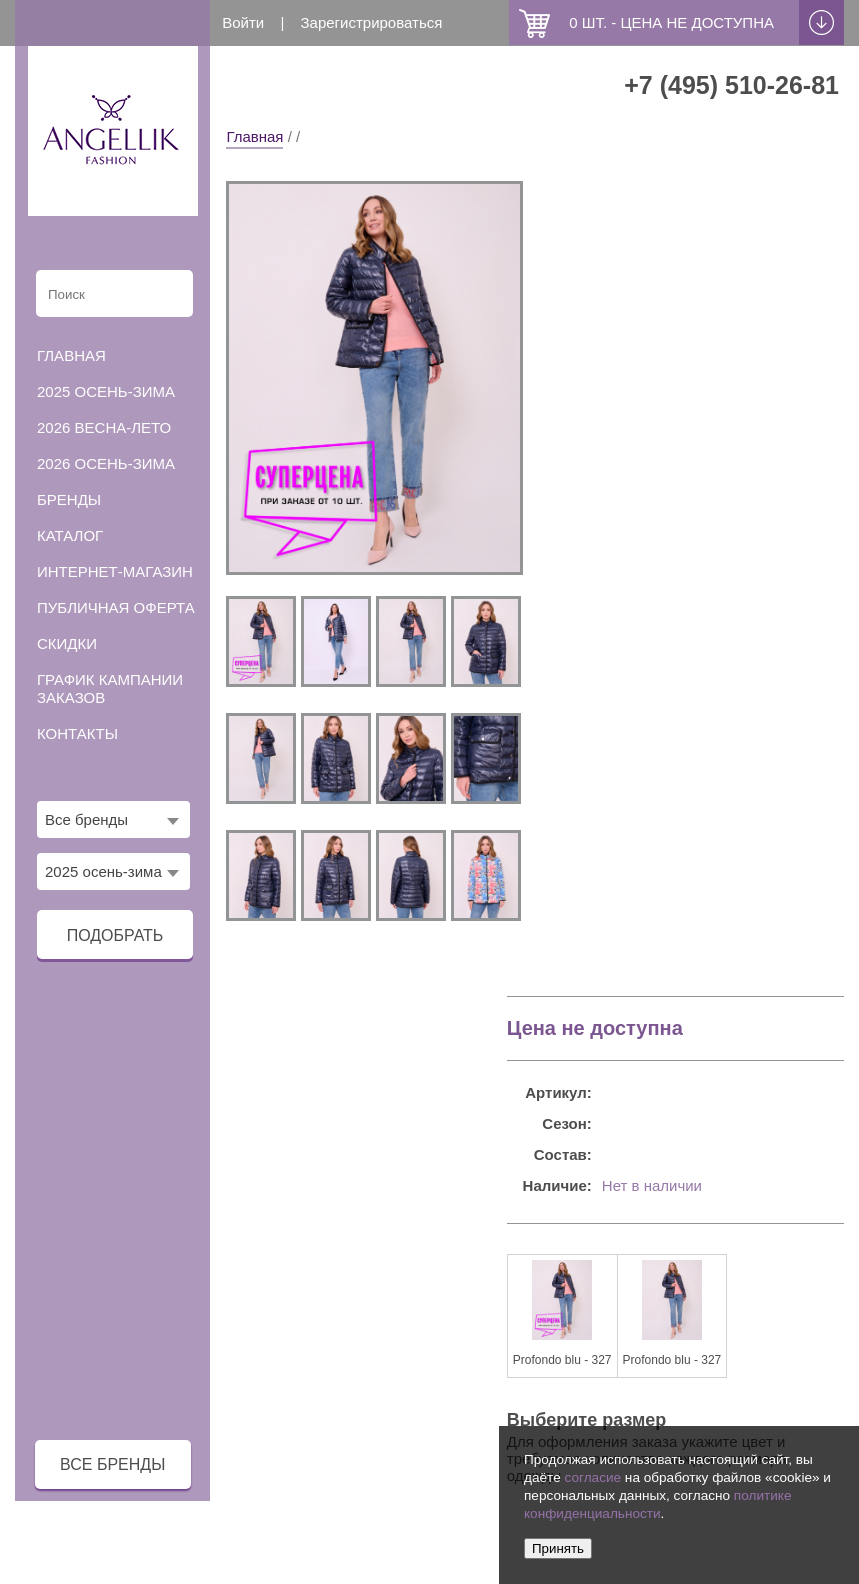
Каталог (70, 535)
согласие (592, 1477)
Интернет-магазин (115, 571)
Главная (254, 136)
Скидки (67, 643)
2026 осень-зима (106, 463)
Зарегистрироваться (371, 22)
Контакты (77, 733)
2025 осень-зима (106, 391)
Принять (558, 1548)
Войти (243, 22)
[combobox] (113, 819)
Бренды (69, 499)
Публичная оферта (116, 607)
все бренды (112, 1464)
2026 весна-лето (104, 427)
